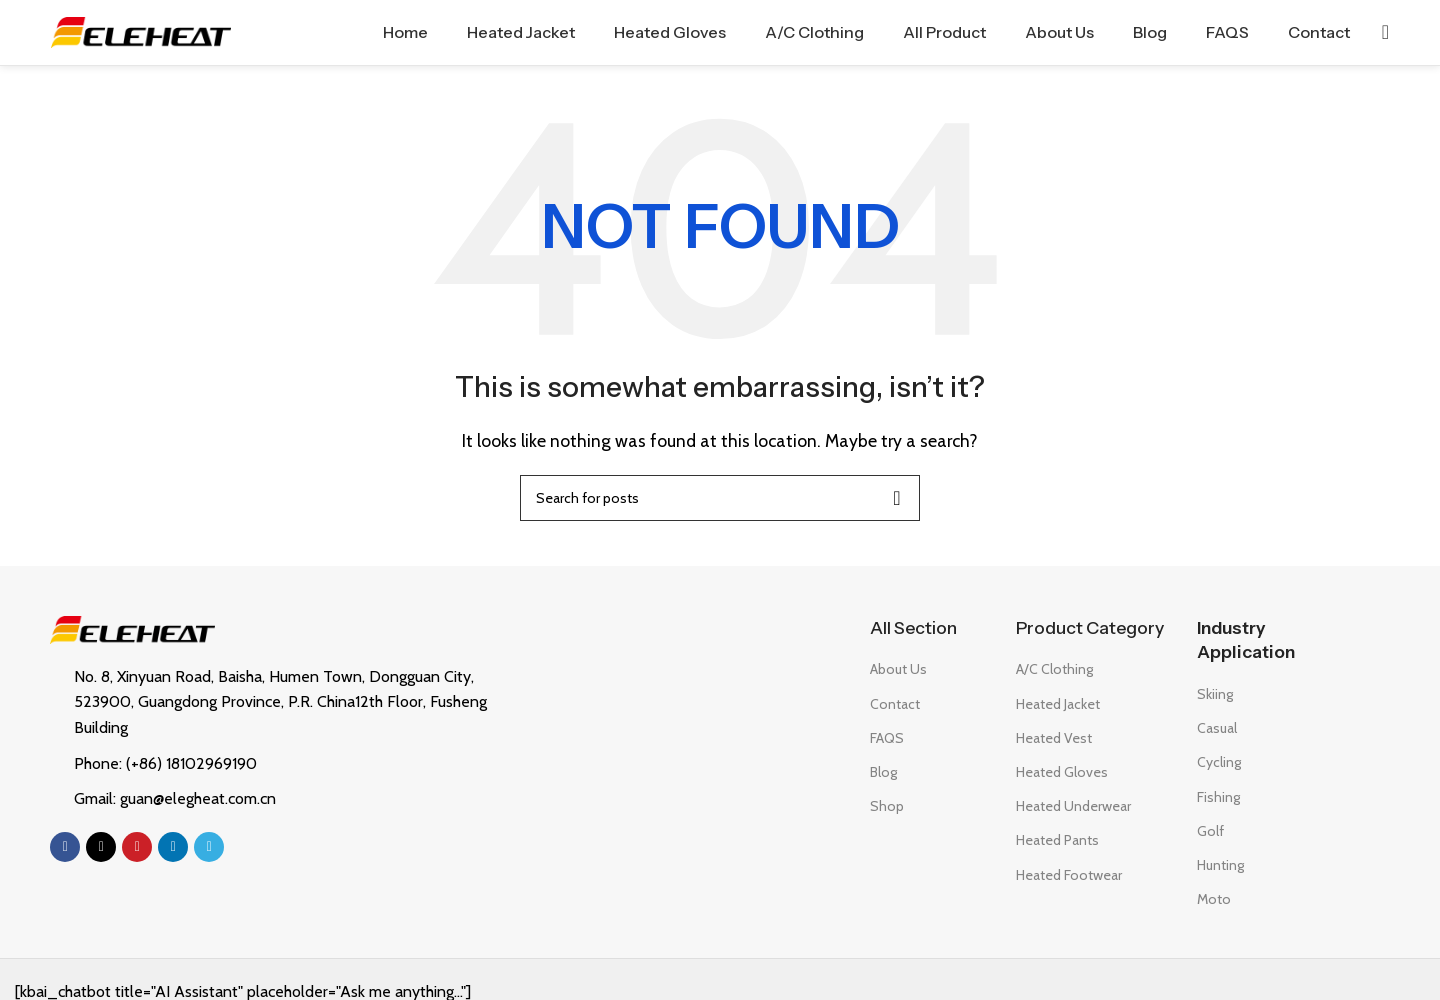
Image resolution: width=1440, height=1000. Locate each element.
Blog (883, 772)
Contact (895, 704)
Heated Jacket (1058, 704)
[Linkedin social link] (173, 847)
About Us (898, 670)
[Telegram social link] (209, 847)
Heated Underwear (1073, 806)
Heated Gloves (1062, 772)
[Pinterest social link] (137, 847)
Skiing (1215, 694)
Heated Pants (1057, 841)
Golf (1210, 831)
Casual (1217, 728)
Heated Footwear (1069, 875)
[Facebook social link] (65, 847)
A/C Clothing (1054, 670)
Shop (887, 806)
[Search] (1385, 33)
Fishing (1218, 797)
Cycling (1219, 763)
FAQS (887, 738)
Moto (1214, 899)
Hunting (1220, 865)
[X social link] (101, 847)
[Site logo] (141, 30)
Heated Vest (1054, 738)
